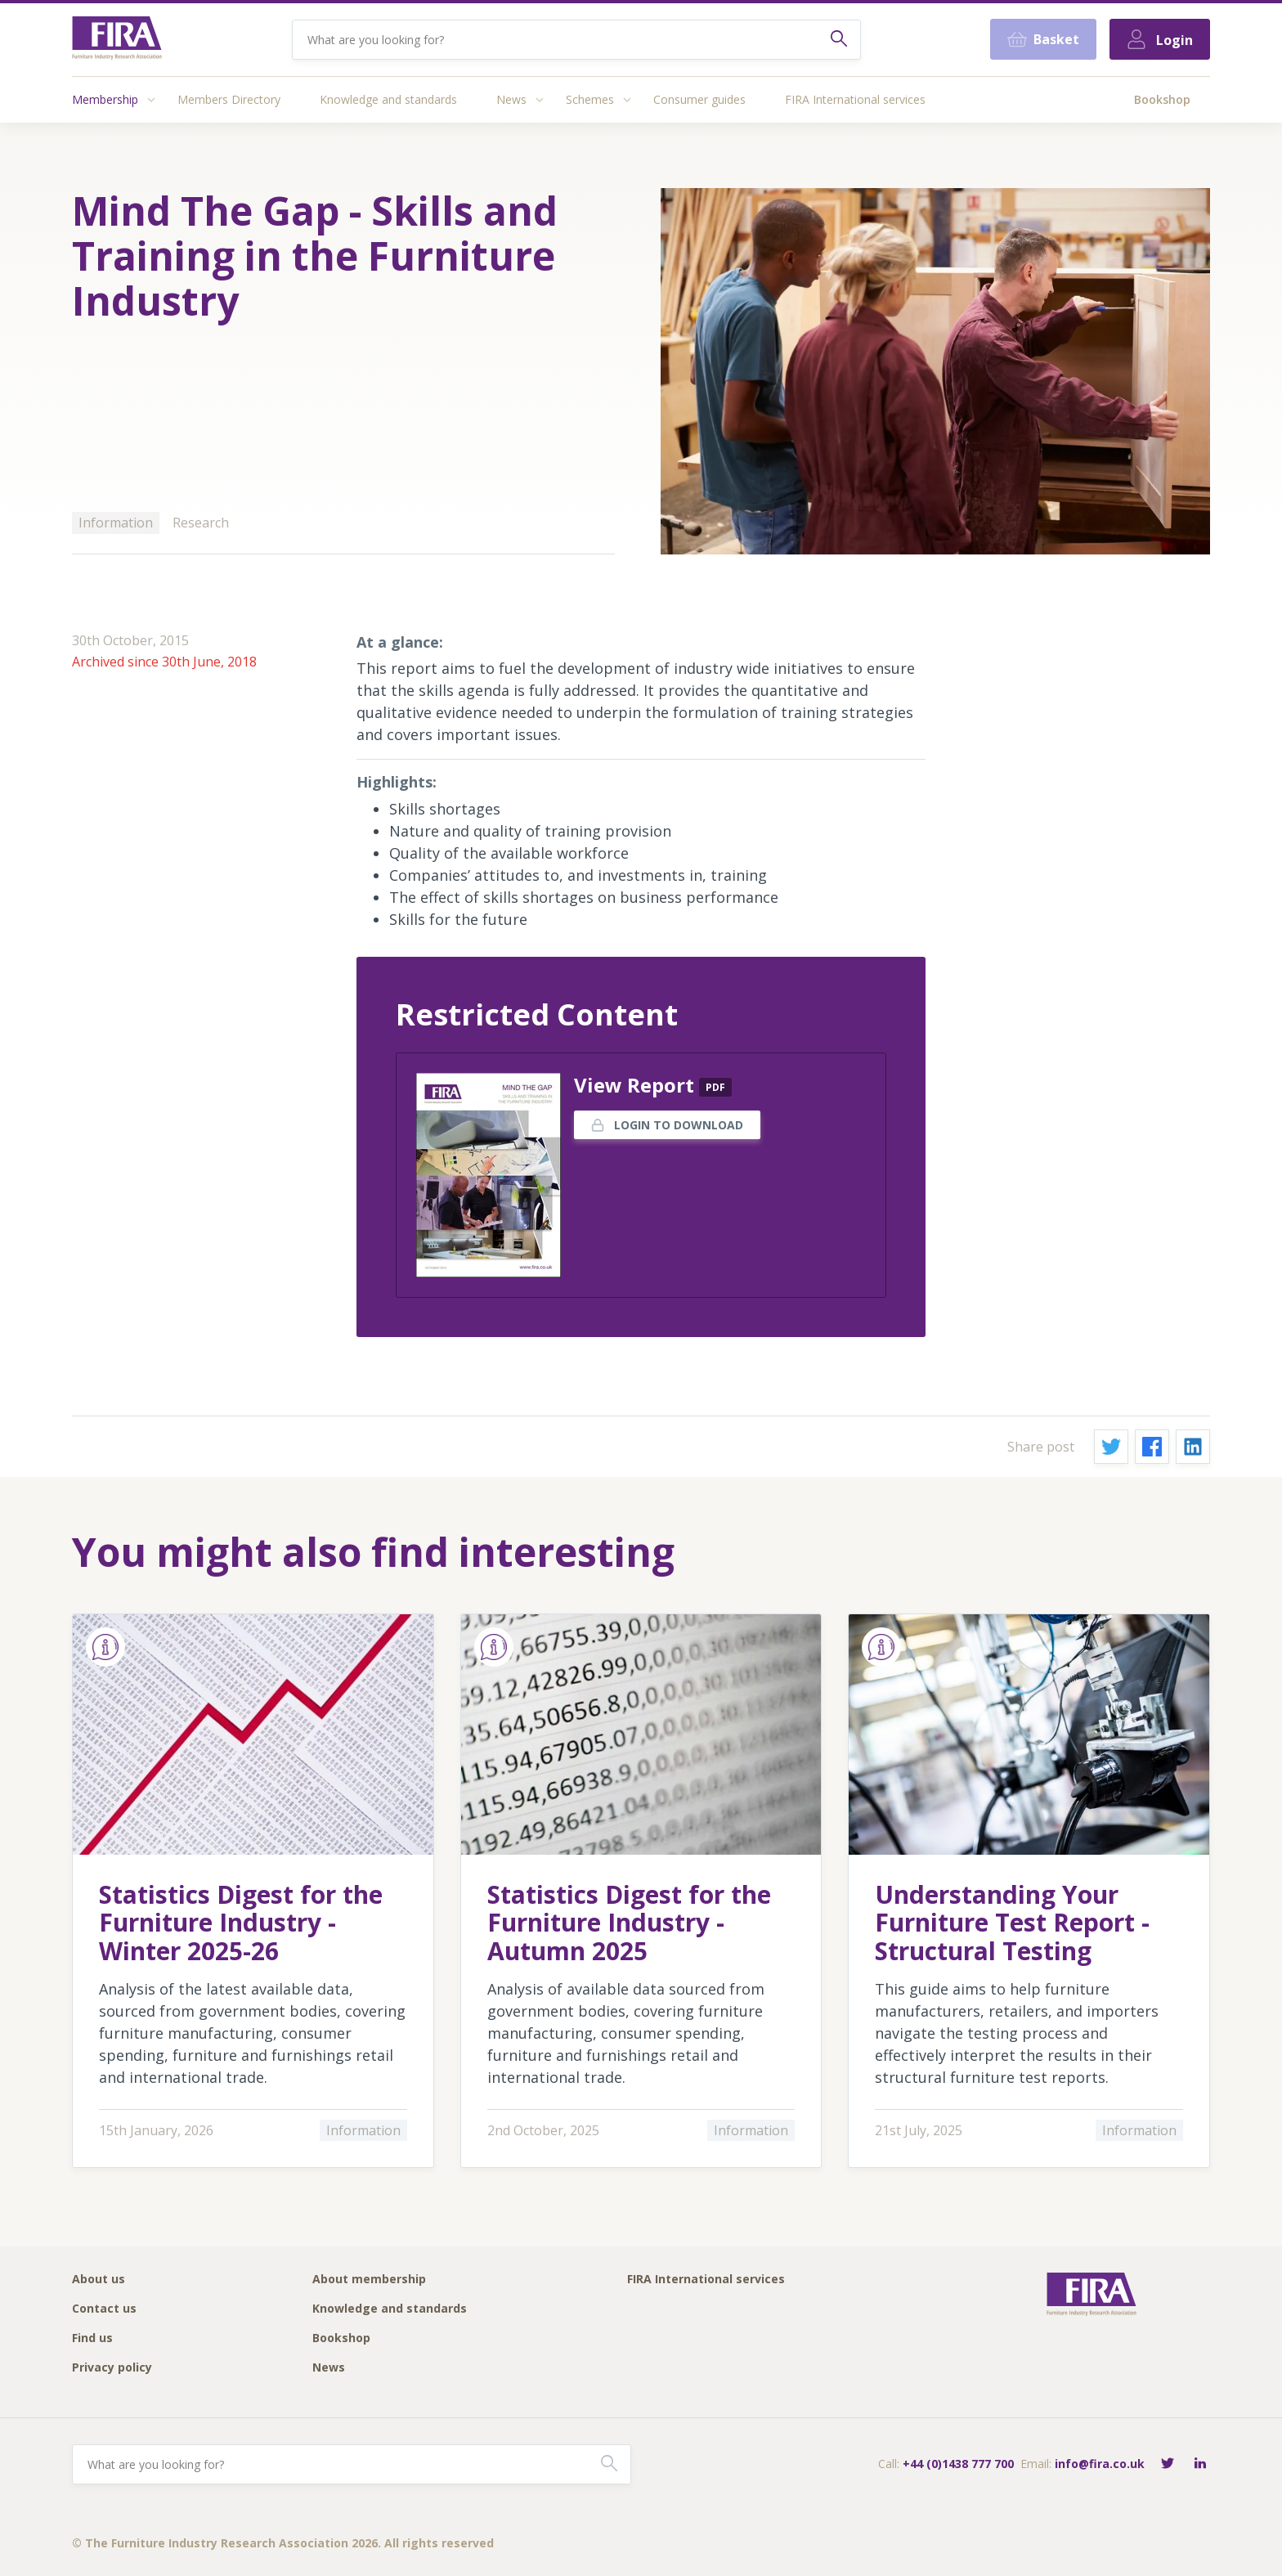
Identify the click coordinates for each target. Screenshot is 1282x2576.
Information (115, 523)
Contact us (104, 2309)
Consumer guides (699, 99)
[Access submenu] (151, 100)
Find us (92, 2338)
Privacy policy (112, 2368)
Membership (105, 99)
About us (98, 2280)
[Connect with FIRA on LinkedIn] (1200, 2464)
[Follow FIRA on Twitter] (1167, 2464)
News (511, 99)
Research (201, 522)
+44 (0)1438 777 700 (958, 2463)
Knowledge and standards (388, 99)
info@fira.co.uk (1100, 2463)
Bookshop (1162, 99)
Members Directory (228, 99)
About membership (369, 2280)
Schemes (590, 99)
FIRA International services (855, 99)
